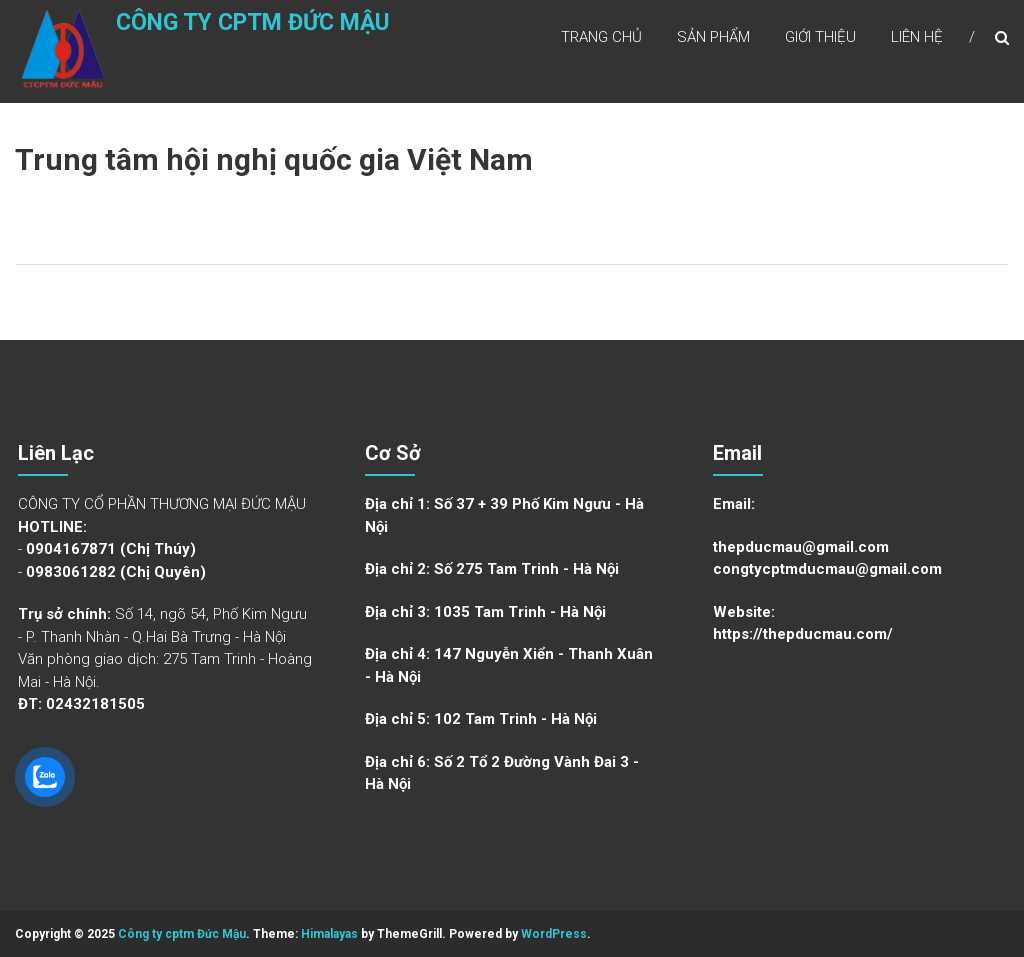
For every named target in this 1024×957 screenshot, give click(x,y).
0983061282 (71, 572)
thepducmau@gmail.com (801, 547)
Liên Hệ (917, 39)
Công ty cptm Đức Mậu (219, 36)
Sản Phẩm (713, 39)
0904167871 (71, 549)
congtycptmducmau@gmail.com (827, 569)
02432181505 (95, 704)
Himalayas (329, 934)
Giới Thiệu (820, 39)
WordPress (554, 934)
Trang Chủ (601, 39)
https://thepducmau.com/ (803, 634)
